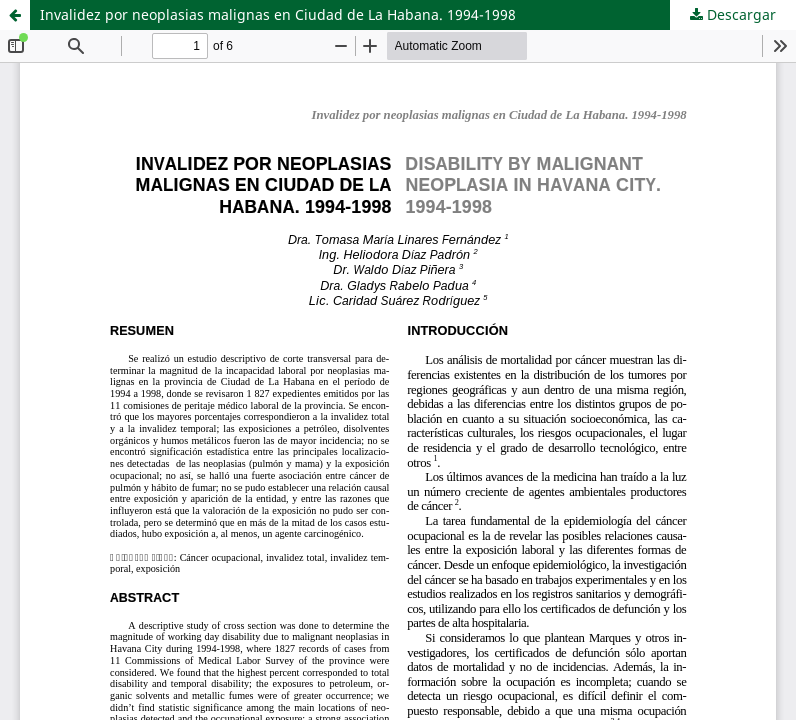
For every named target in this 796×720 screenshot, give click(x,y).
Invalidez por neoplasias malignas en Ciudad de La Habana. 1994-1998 (278, 14)
